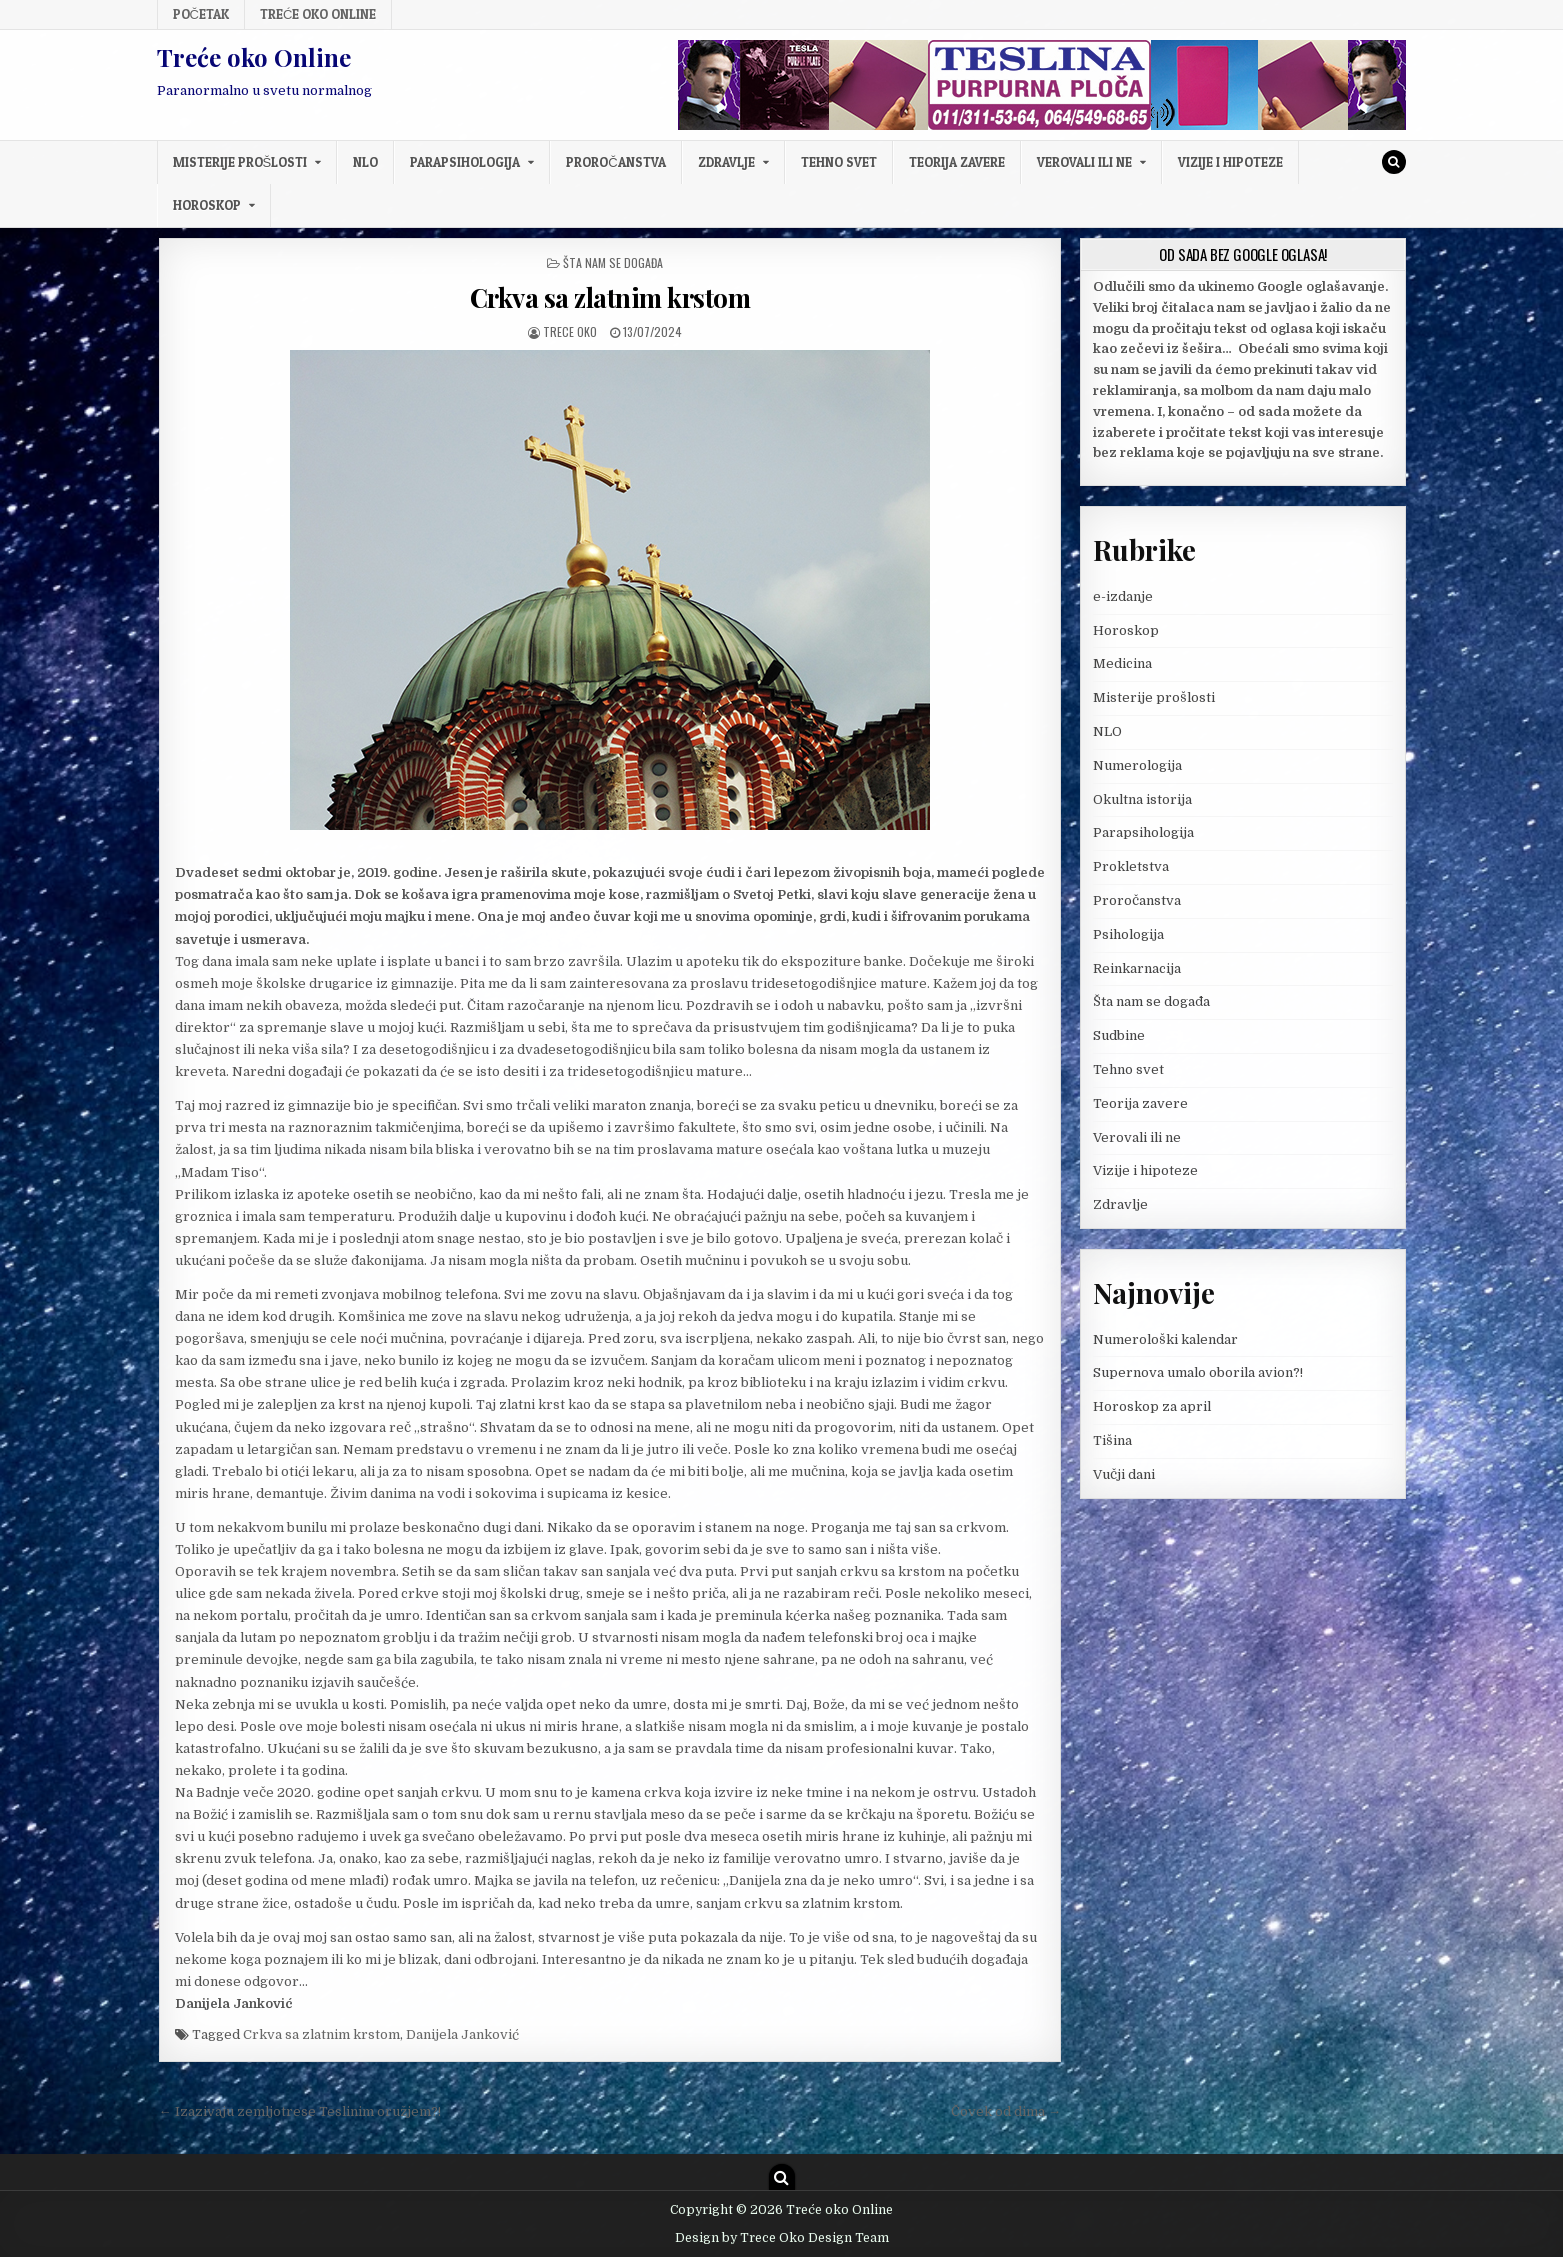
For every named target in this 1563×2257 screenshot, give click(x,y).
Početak (201, 14)
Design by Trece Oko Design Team (782, 2238)
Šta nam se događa (613, 262)
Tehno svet (839, 162)
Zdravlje (726, 162)
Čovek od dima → (1006, 2111)
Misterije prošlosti (240, 162)
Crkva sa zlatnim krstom (610, 297)
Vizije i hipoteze (1230, 162)
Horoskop (207, 205)
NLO (365, 162)
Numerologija (1137, 765)
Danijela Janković (462, 2034)
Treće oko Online (318, 14)
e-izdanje (1123, 596)
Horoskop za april (1152, 1406)
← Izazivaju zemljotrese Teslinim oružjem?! (300, 2111)
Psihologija (1128, 934)
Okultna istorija (1142, 799)
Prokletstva (1131, 866)
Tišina (1112, 1440)
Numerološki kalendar (1165, 1339)
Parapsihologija (465, 162)
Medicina (1122, 663)
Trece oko (570, 331)
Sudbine (1119, 1035)
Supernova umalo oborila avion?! (1198, 1372)
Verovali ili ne (1084, 162)
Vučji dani (1124, 1474)
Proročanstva (615, 162)
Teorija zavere (957, 162)
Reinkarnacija (1137, 968)
